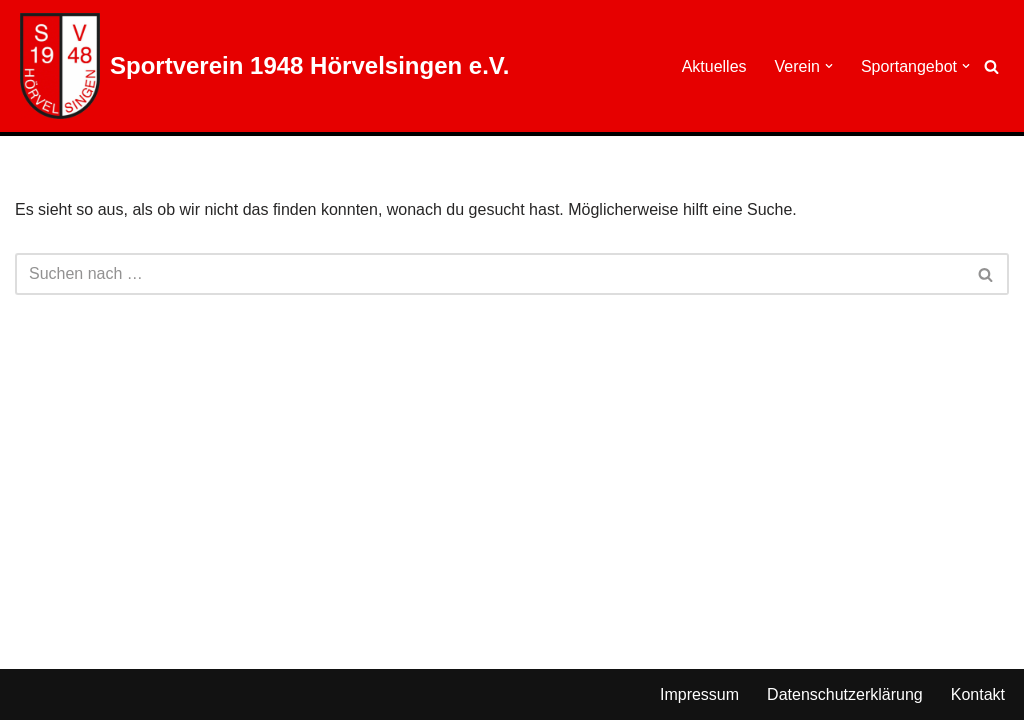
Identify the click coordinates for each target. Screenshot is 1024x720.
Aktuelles (714, 66)
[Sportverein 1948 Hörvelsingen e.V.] (264, 66)
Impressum (699, 694)
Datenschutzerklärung (845, 694)
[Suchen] (991, 66)
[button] (829, 66)
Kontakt (978, 694)
